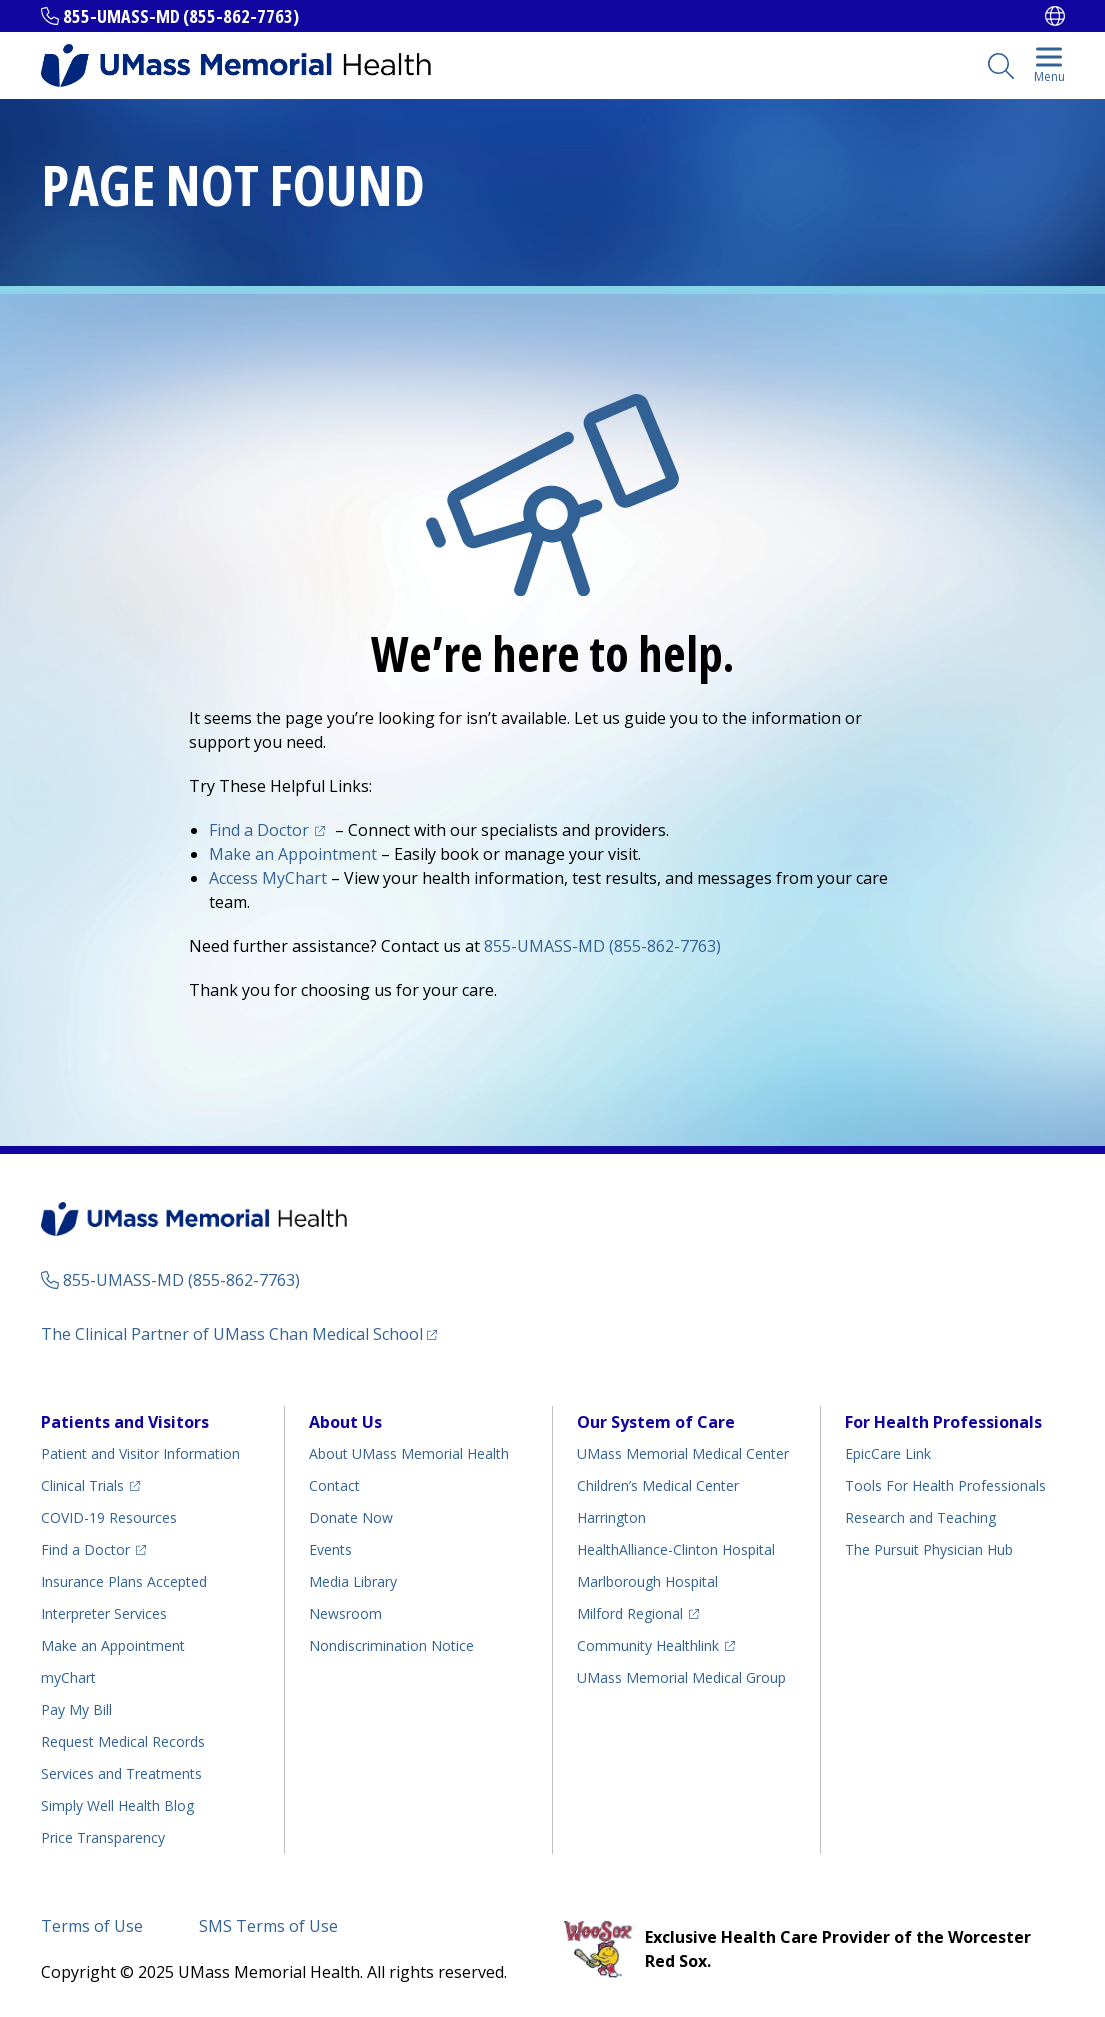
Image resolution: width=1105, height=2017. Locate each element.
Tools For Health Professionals (945, 1485)
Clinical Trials (82, 1485)
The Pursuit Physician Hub (929, 1549)
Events (330, 1549)
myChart (68, 1677)
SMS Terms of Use (268, 1926)
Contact (334, 1485)
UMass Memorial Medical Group (681, 1677)
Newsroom (345, 1613)
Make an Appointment (293, 854)
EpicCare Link (888, 1453)
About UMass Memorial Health (409, 1453)
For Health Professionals (943, 1422)
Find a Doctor (259, 830)
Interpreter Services (104, 1613)
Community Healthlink (648, 1645)
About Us (345, 1422)
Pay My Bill (76, 1709)
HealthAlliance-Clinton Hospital (676, 1549)
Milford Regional (630, 1613)
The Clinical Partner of (232, 1334)
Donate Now (351, 1517)
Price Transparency (103, 1837)
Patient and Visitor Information (140, 1453)
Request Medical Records (123, 1741)
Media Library (353, 1581)
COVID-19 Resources (109, 1517)
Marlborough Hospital (647, 1581)
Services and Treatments (121, 1773)
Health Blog (117, 1805)
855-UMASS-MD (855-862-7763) (181, 16)
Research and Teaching (920, 1517)
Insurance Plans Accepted (124, 1581)
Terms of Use (92, 1926)
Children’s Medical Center (658, 1485)
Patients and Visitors (125, 1422)
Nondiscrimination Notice (391, 1645)
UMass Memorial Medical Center (683, 1453)
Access (268, 878)
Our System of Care (656, 1422)
